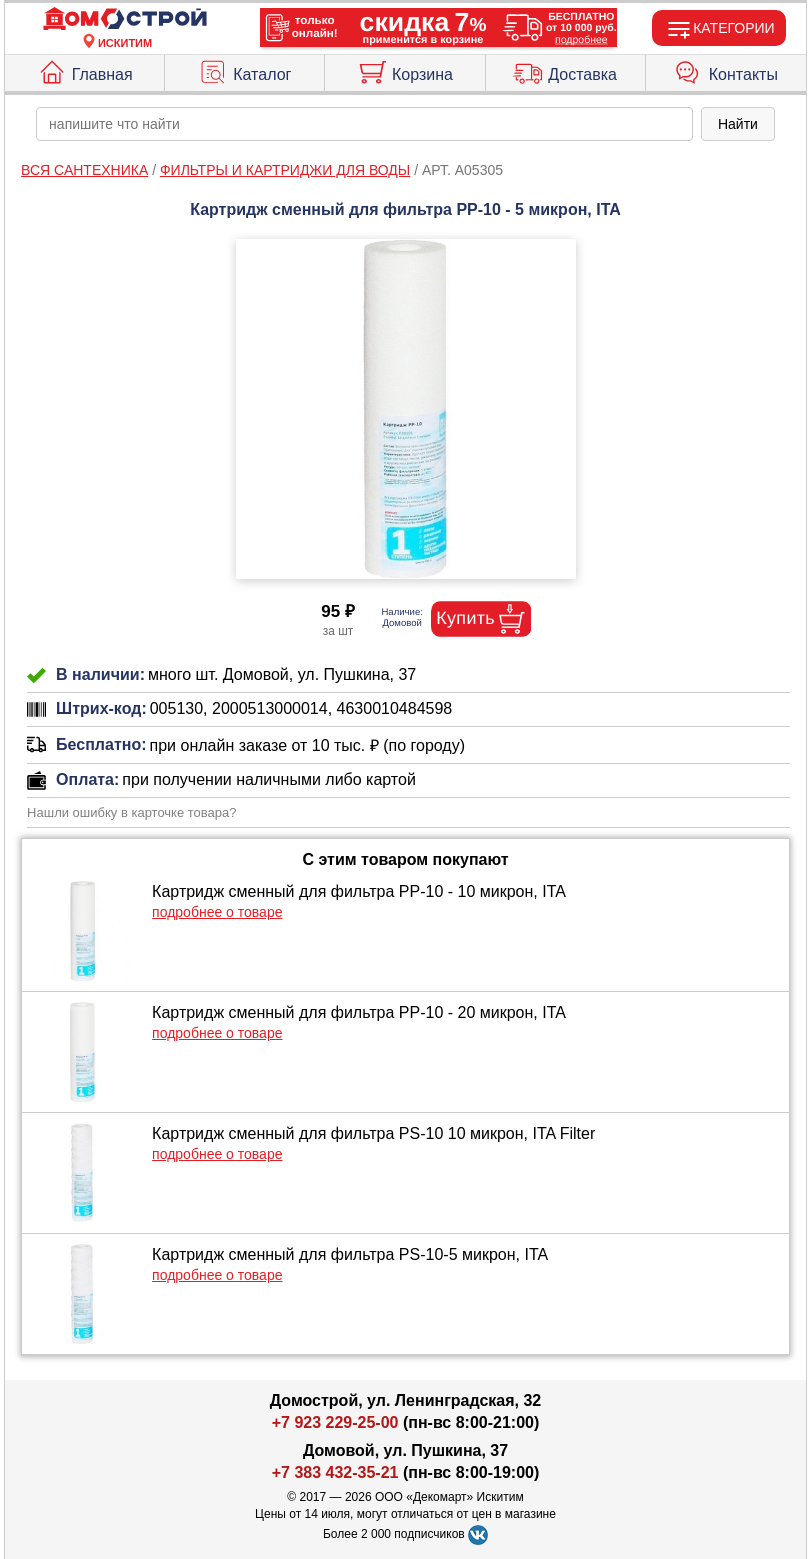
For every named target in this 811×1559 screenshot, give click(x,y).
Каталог (244, 70)
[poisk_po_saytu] (364, 124)
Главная (85, 70)
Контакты (726, 70)
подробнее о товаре (217, 912)
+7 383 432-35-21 (335, 1472)
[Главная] (125, 19)
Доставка (565, 70)
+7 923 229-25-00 (337, 1422)
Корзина (405, 70)
